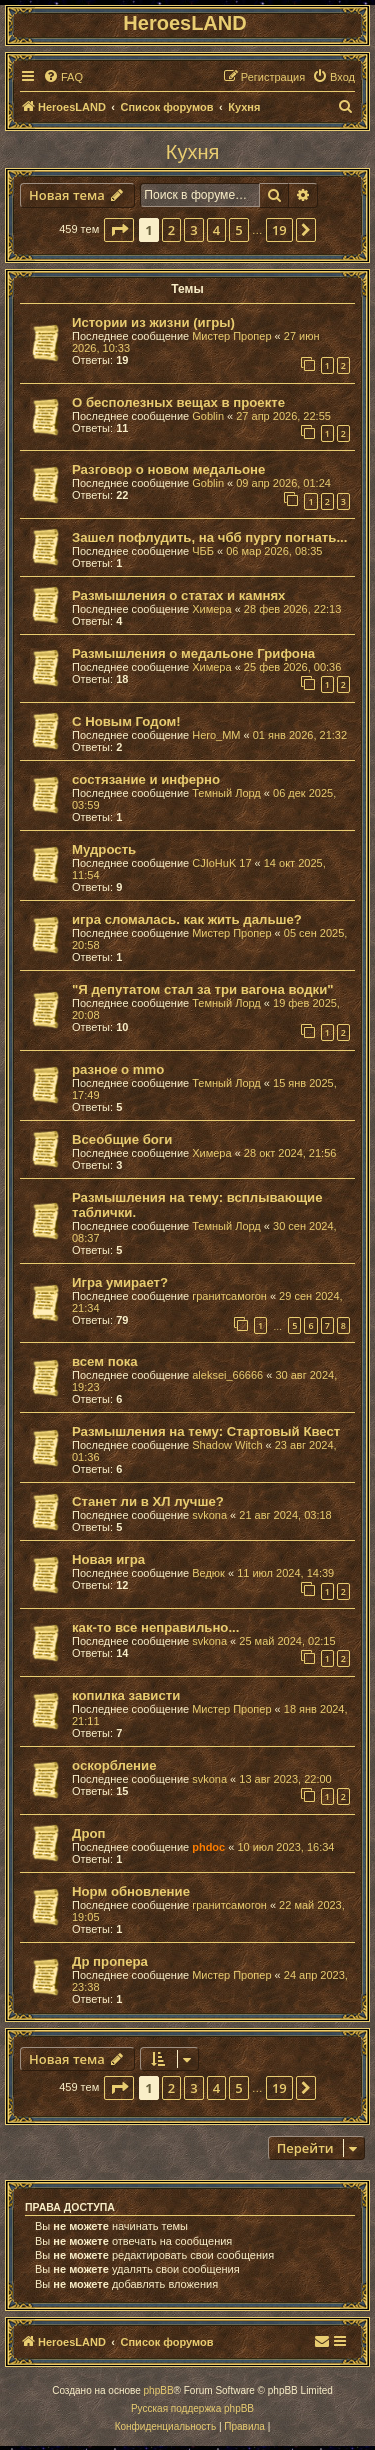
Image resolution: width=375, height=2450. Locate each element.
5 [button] (238, 230)
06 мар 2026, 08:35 (274, 551)
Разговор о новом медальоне (168, 469)
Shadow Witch (227, 1445)
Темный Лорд (226, 793)
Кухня (193, 152)
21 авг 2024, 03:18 (285, 1515)
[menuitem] (63, 77)
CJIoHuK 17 (221, 863)
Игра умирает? (120, 1282)
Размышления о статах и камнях (178, 595)
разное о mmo (118, 1069)
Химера (211, 609)
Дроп (88, 1833)
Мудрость (104, 849)
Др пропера (110, 1961)
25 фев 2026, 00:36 (292, 667)
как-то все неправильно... (155, 1627)
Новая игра (108, 1559)
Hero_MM (216, 735)
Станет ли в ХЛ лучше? (148, 1501)
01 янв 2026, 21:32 (300, 735)
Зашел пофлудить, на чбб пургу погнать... (209, 537)
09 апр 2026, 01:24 (283, 483)
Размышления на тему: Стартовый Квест (206, 1431)
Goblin (208, 416)
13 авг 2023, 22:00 (285, 1779)
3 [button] (193, 230)
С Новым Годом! (126, 721)
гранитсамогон (229, 1296)
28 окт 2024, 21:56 (290, 1153)
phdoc (208, 1847)
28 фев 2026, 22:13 (292, 609)
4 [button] (216, 230)
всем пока (105, 1361)
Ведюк (208, 1573)
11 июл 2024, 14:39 (285, 1573)
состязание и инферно (146, 779)
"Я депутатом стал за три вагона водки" (203, 989)
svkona (209, 1515)
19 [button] (279, 230)
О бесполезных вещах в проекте (178, 402)
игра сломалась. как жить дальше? (187, 919)
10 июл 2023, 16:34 (285, 1847)
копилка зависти (126, 1695)
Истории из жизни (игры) (153, 322)
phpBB (159, 2390)
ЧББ (203, 551)
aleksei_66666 (227, 1375)
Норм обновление (131, 1891)
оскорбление (114, 1765)
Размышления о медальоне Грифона (193, 653)
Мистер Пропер (231, 336)
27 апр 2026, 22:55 (283, 416)
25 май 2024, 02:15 (287, 1641)
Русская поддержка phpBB (192, 2408)
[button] (119, 230)
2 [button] (171, 230)
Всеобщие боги (122, 1139)
